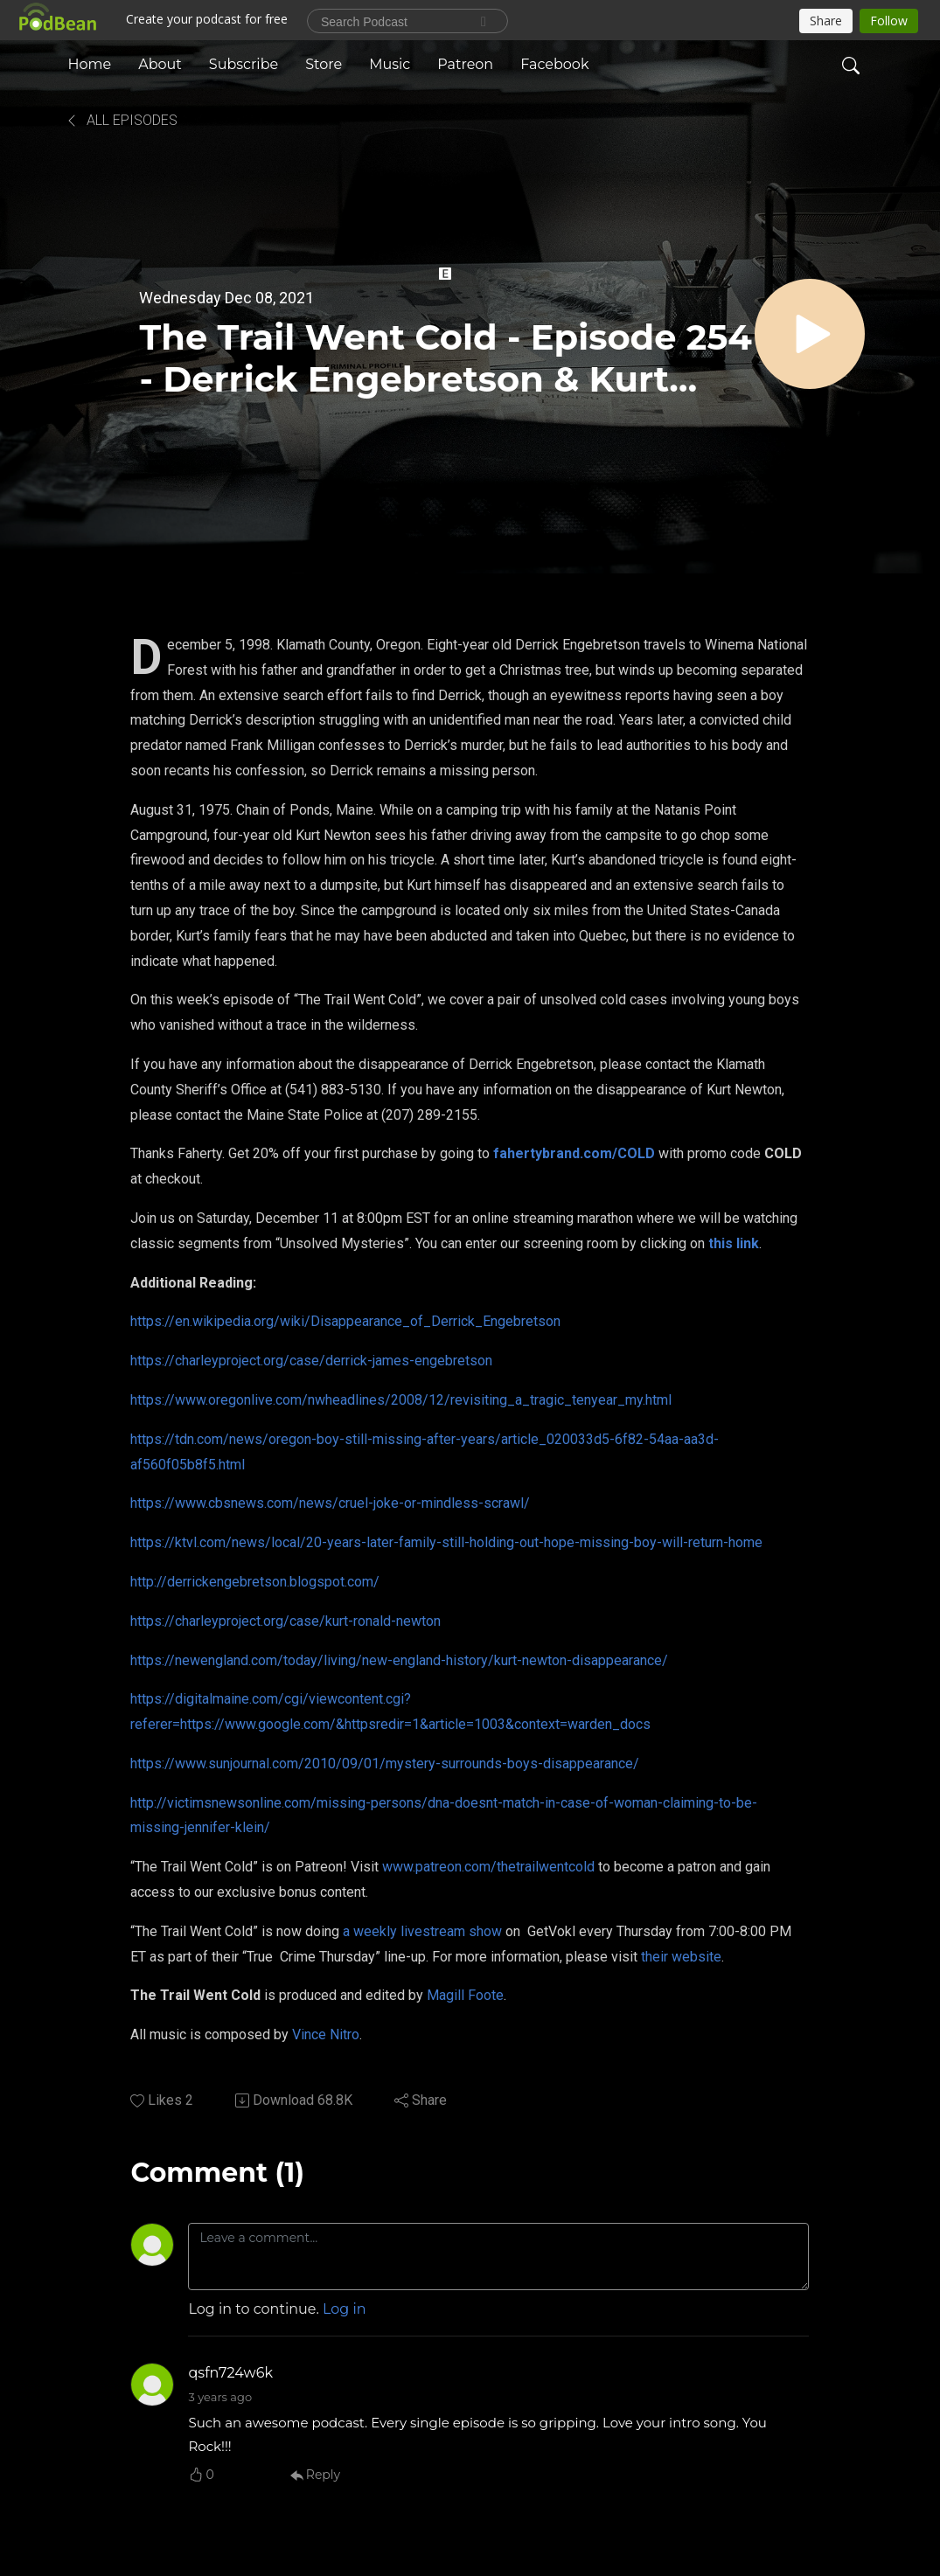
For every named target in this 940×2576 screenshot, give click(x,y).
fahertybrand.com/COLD (574, 1153)
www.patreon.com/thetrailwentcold (488, 1866)
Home (90, 64)
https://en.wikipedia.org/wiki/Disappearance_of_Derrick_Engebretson (345, 1321)
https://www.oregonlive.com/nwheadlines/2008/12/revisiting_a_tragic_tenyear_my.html (401, 1400)
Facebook (554, 64)
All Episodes (121, 120)
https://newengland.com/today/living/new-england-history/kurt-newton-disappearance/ (399, 1660)
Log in (344, 2309)
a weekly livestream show (422, 1931)
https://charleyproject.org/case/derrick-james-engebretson (311, 1360)
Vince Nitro (325, 2034)
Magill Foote (465, 1995)
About (160, 64)
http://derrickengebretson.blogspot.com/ (254, 1581)
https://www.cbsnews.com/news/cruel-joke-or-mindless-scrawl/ (330, 1503)
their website (681, 1956)
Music (389, 64)
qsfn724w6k (230, 2372)
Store (323, 64)
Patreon (465, 64)
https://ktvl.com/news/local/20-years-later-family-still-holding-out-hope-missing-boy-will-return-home (446, 1542)
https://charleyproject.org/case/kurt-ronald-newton (285, 1621)
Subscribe (243, 64)
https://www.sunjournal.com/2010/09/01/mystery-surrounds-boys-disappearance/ (384, 1763)
